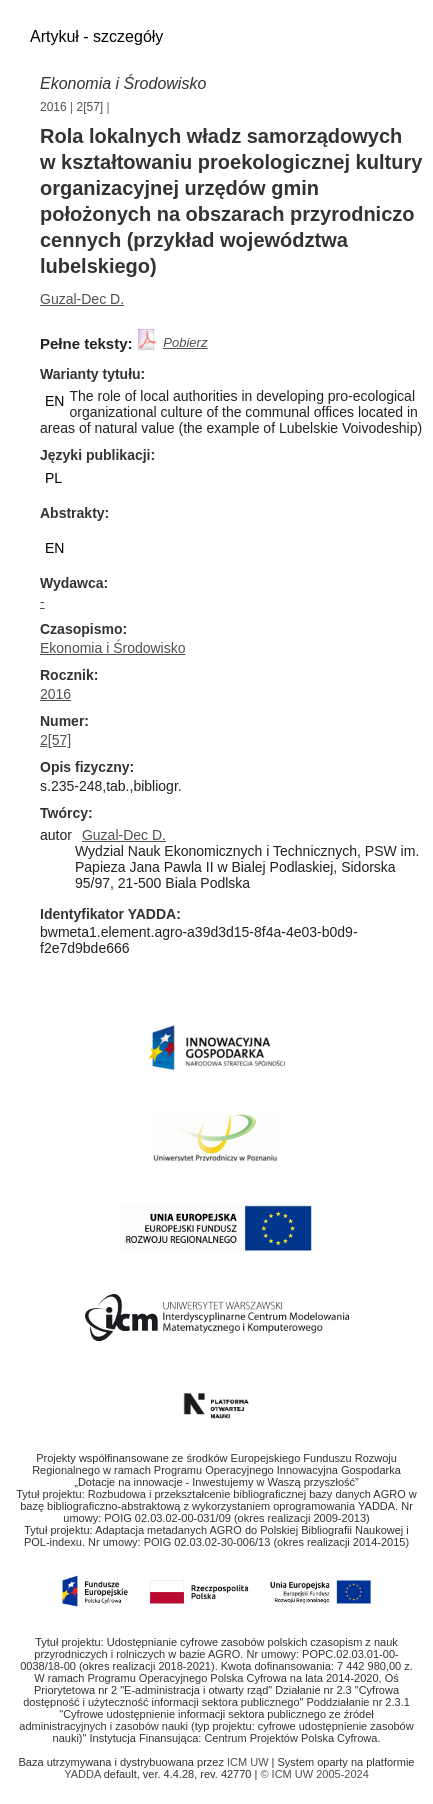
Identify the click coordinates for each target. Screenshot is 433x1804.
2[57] (90, 107)
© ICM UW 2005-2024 (314, 1774)
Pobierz (185, 342)
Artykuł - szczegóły (96, 36)
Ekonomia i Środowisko (113, 648)
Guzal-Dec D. (82, 299)
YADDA (84, 1774)
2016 (53, 107)
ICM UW (249, 1762)
